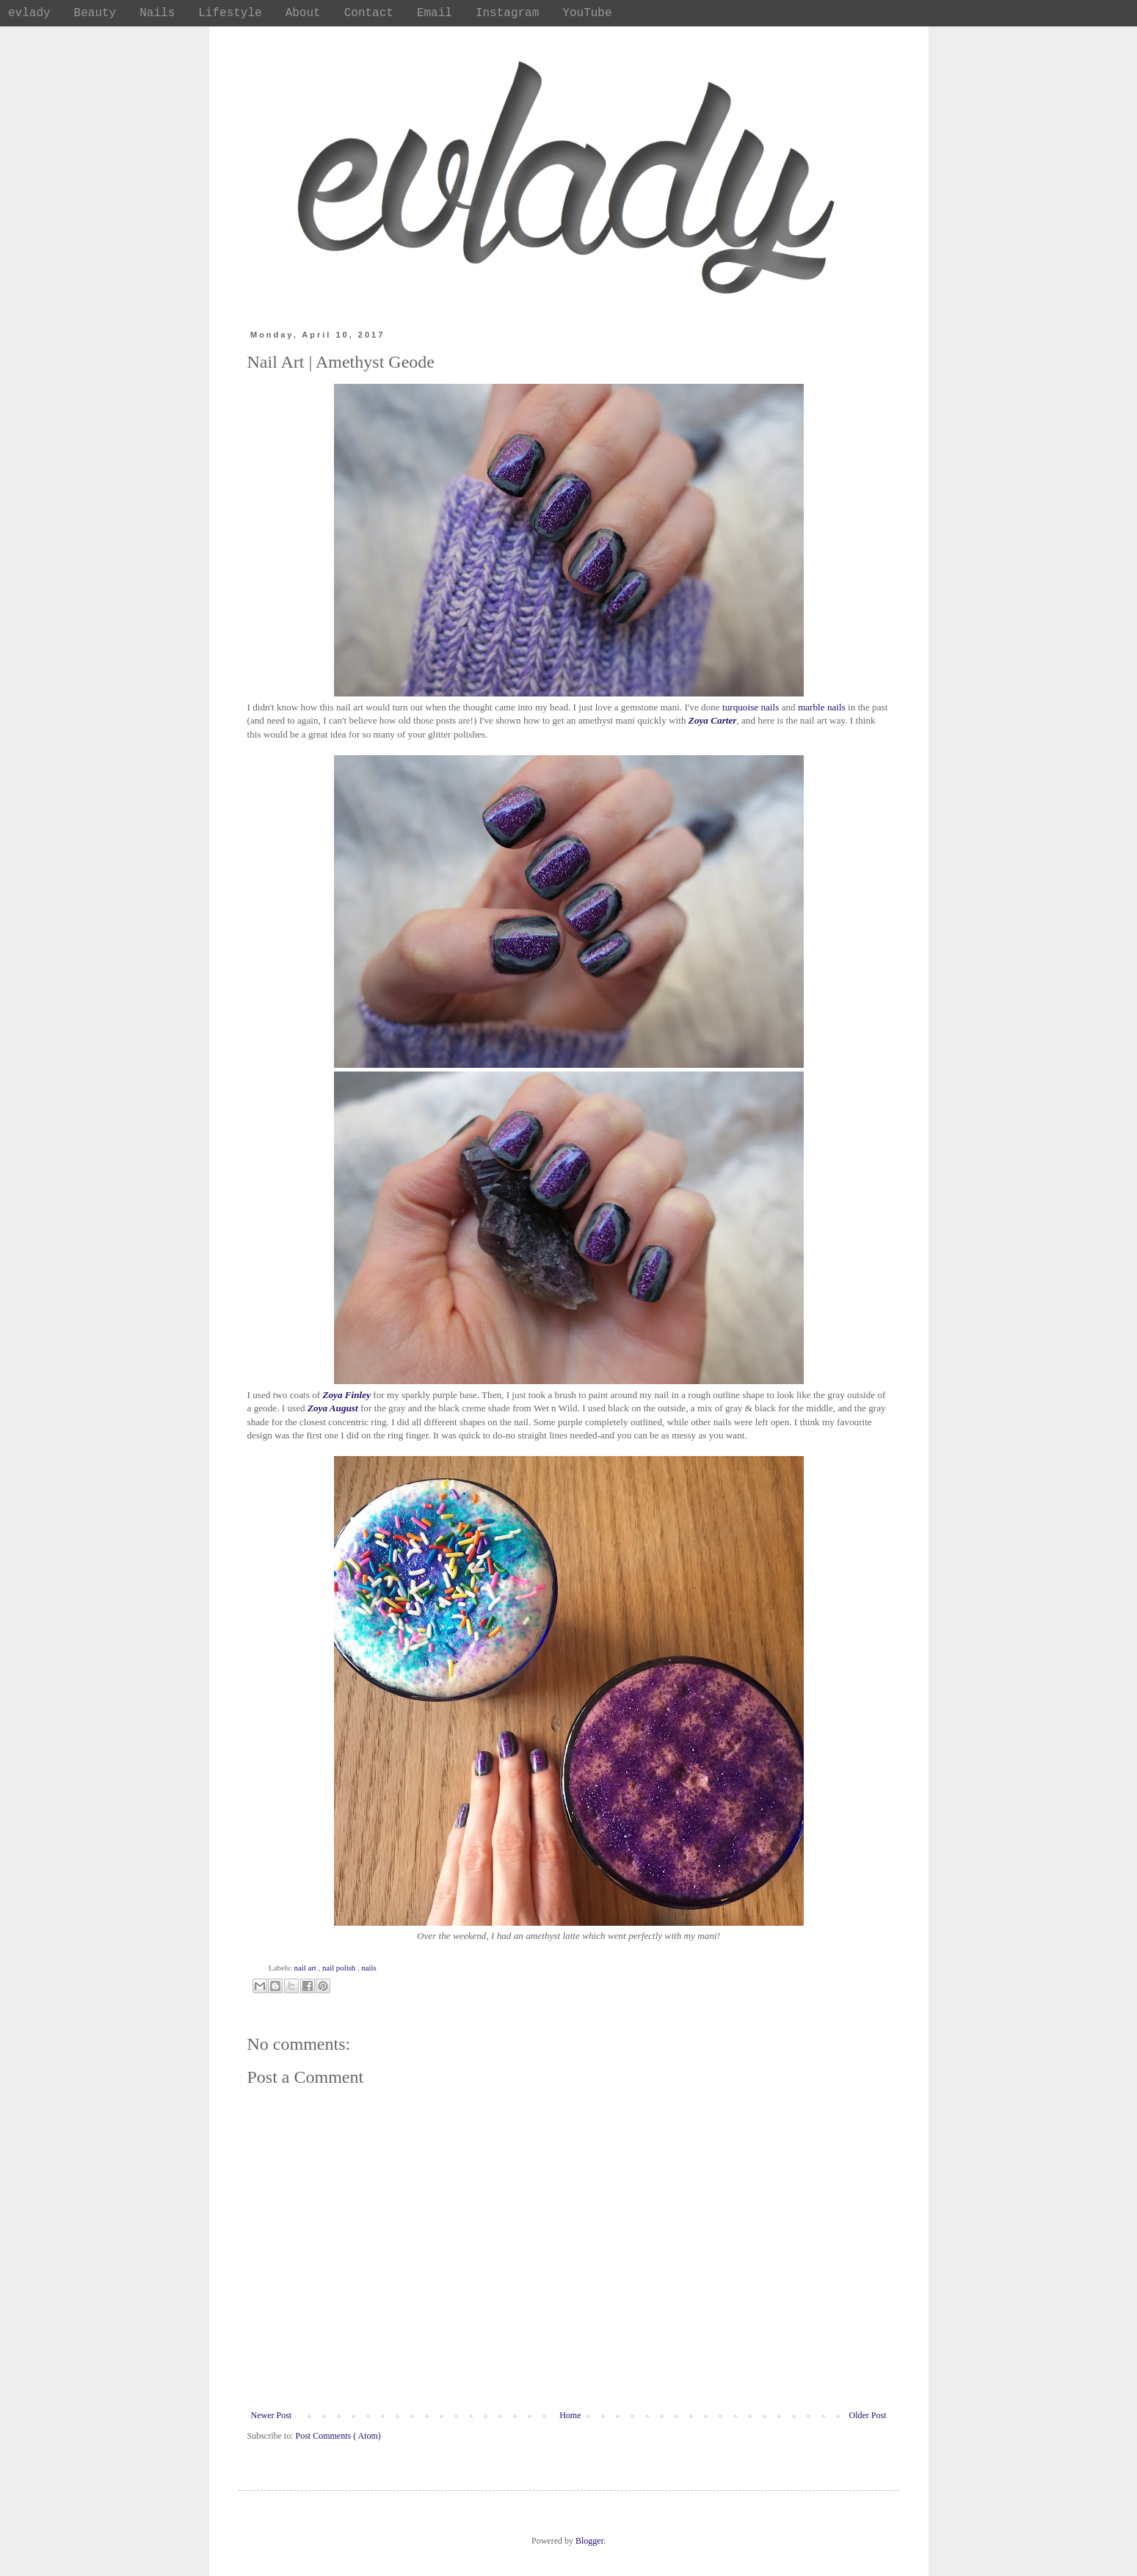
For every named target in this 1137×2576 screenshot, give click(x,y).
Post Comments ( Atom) (338, 2436)
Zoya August (333, 1407)
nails (368, 1967)
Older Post (868, 2415)
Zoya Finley (346, 1394)
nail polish (339, 1967)
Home (570, 2415)
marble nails (822, 707)
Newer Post (271, 2415)
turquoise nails (750, 707)
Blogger (589, 2541)
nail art (306, 1967)
